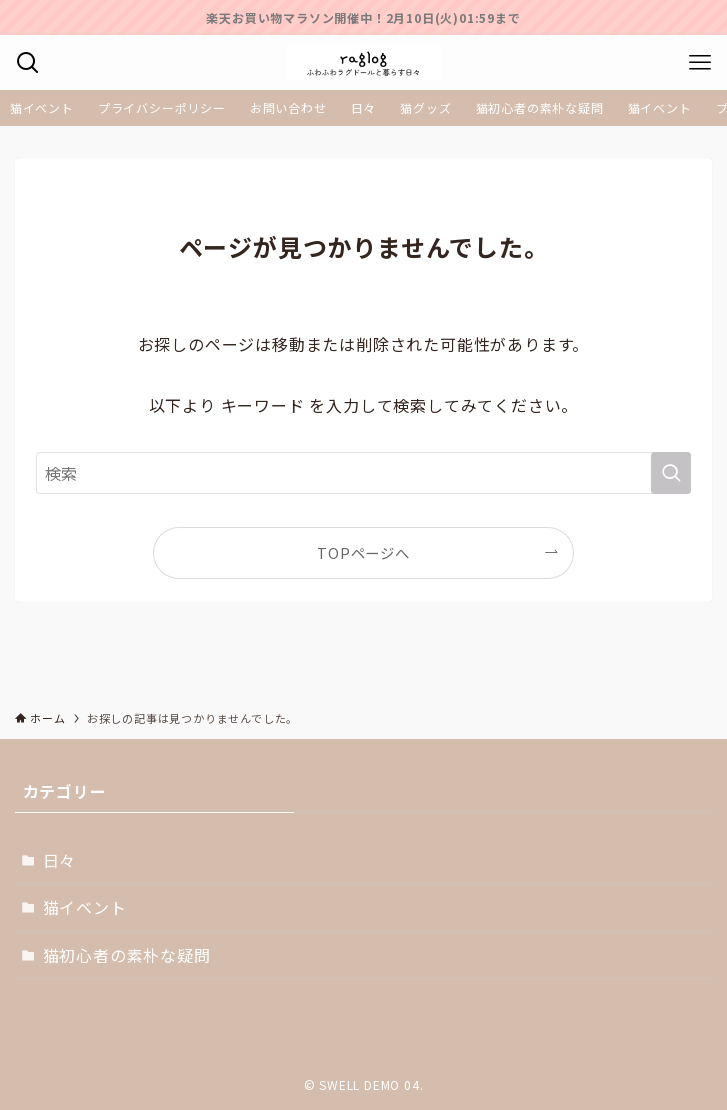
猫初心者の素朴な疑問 (127, 955)
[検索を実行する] (671, 473)
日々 (60, 860)
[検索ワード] (363, 473)
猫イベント (85, 907)
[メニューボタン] (699, 62)
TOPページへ (363, 552)
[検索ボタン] (27, 62)
